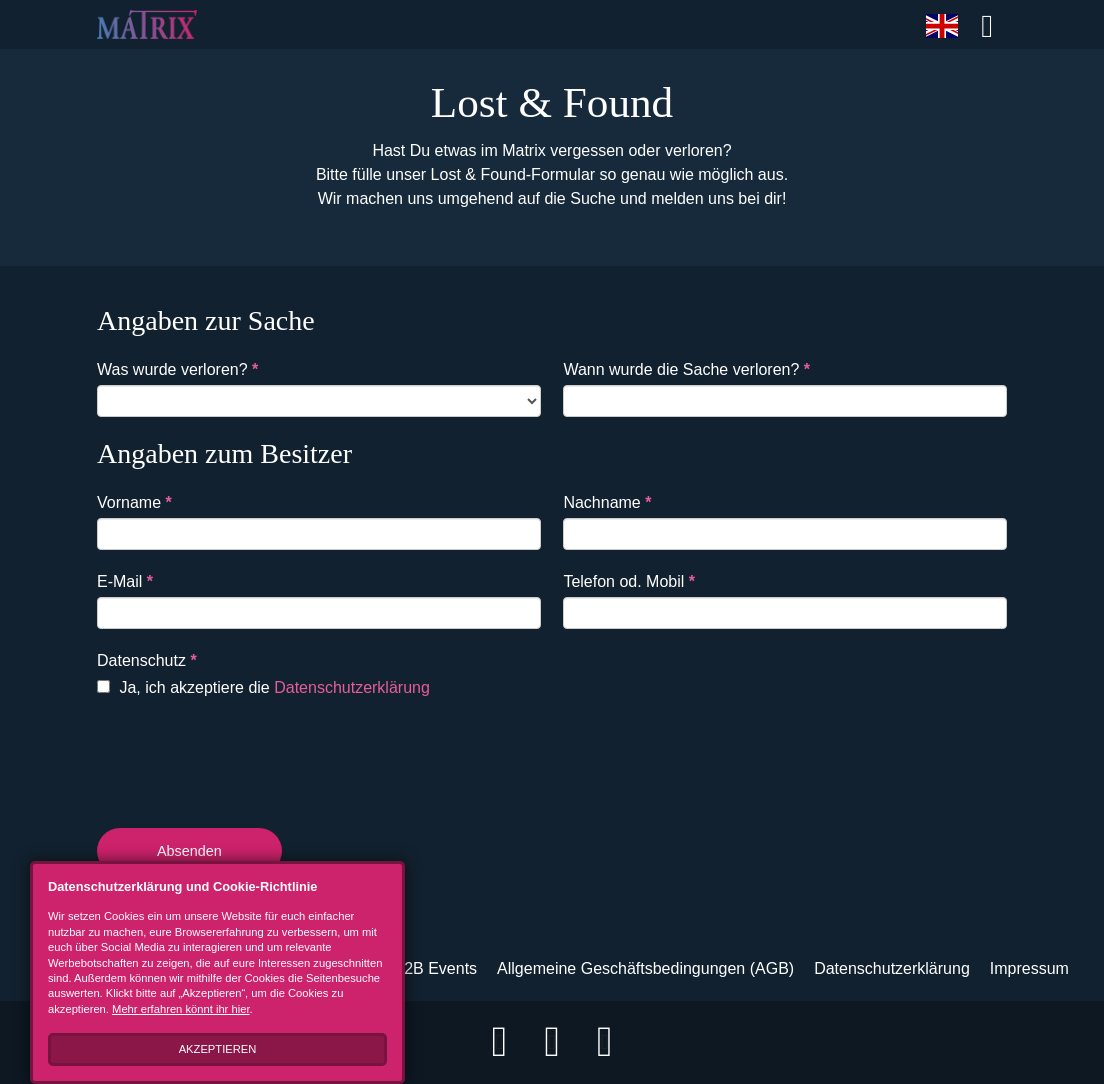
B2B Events (435, 968)
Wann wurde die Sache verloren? (686, 369)
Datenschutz (147, 660)
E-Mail (125, 581)
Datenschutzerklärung (352, 687)
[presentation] (249, 759)
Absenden (189, 851)
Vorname (134, 502)
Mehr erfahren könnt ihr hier (180, 1009)
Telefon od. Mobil (629, 581)
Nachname (607, 502)
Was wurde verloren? (177, 369)
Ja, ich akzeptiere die (263, 687)
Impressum (1029, 968)
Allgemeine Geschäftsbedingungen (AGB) (645, 968)
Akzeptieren (218, 1049)
